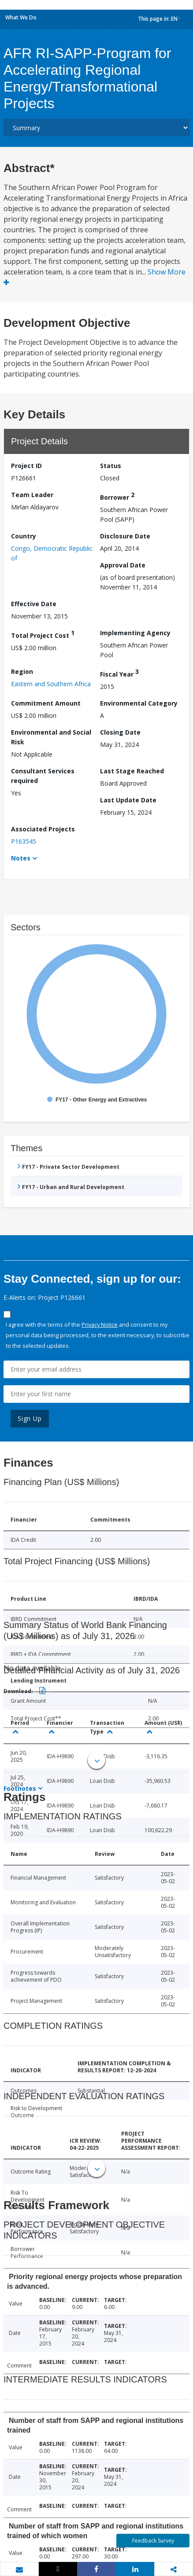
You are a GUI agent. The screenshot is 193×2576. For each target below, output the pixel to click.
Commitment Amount (46, 703)
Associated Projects (43, 829)
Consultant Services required (42, 776)
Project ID (26, 465)
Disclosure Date (125, 536)
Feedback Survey (153, 2540)
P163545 (23, 841)
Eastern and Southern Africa (51, 684)
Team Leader (32, 494)
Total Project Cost (42, 634)
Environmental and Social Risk (51, 737)
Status (110, 465)
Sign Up (30, 1418)
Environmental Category (139, 703)
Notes (20, 858)
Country (23, 536)
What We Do (21, 17)
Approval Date (122, 565)
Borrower (117, 495)
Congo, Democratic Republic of (52, 553)
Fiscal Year (119, 672)
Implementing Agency (135, 633)
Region (22, 671)
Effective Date (33, 604)
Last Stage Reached (132, 771)
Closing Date (120, 732)
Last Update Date (128, 800)
